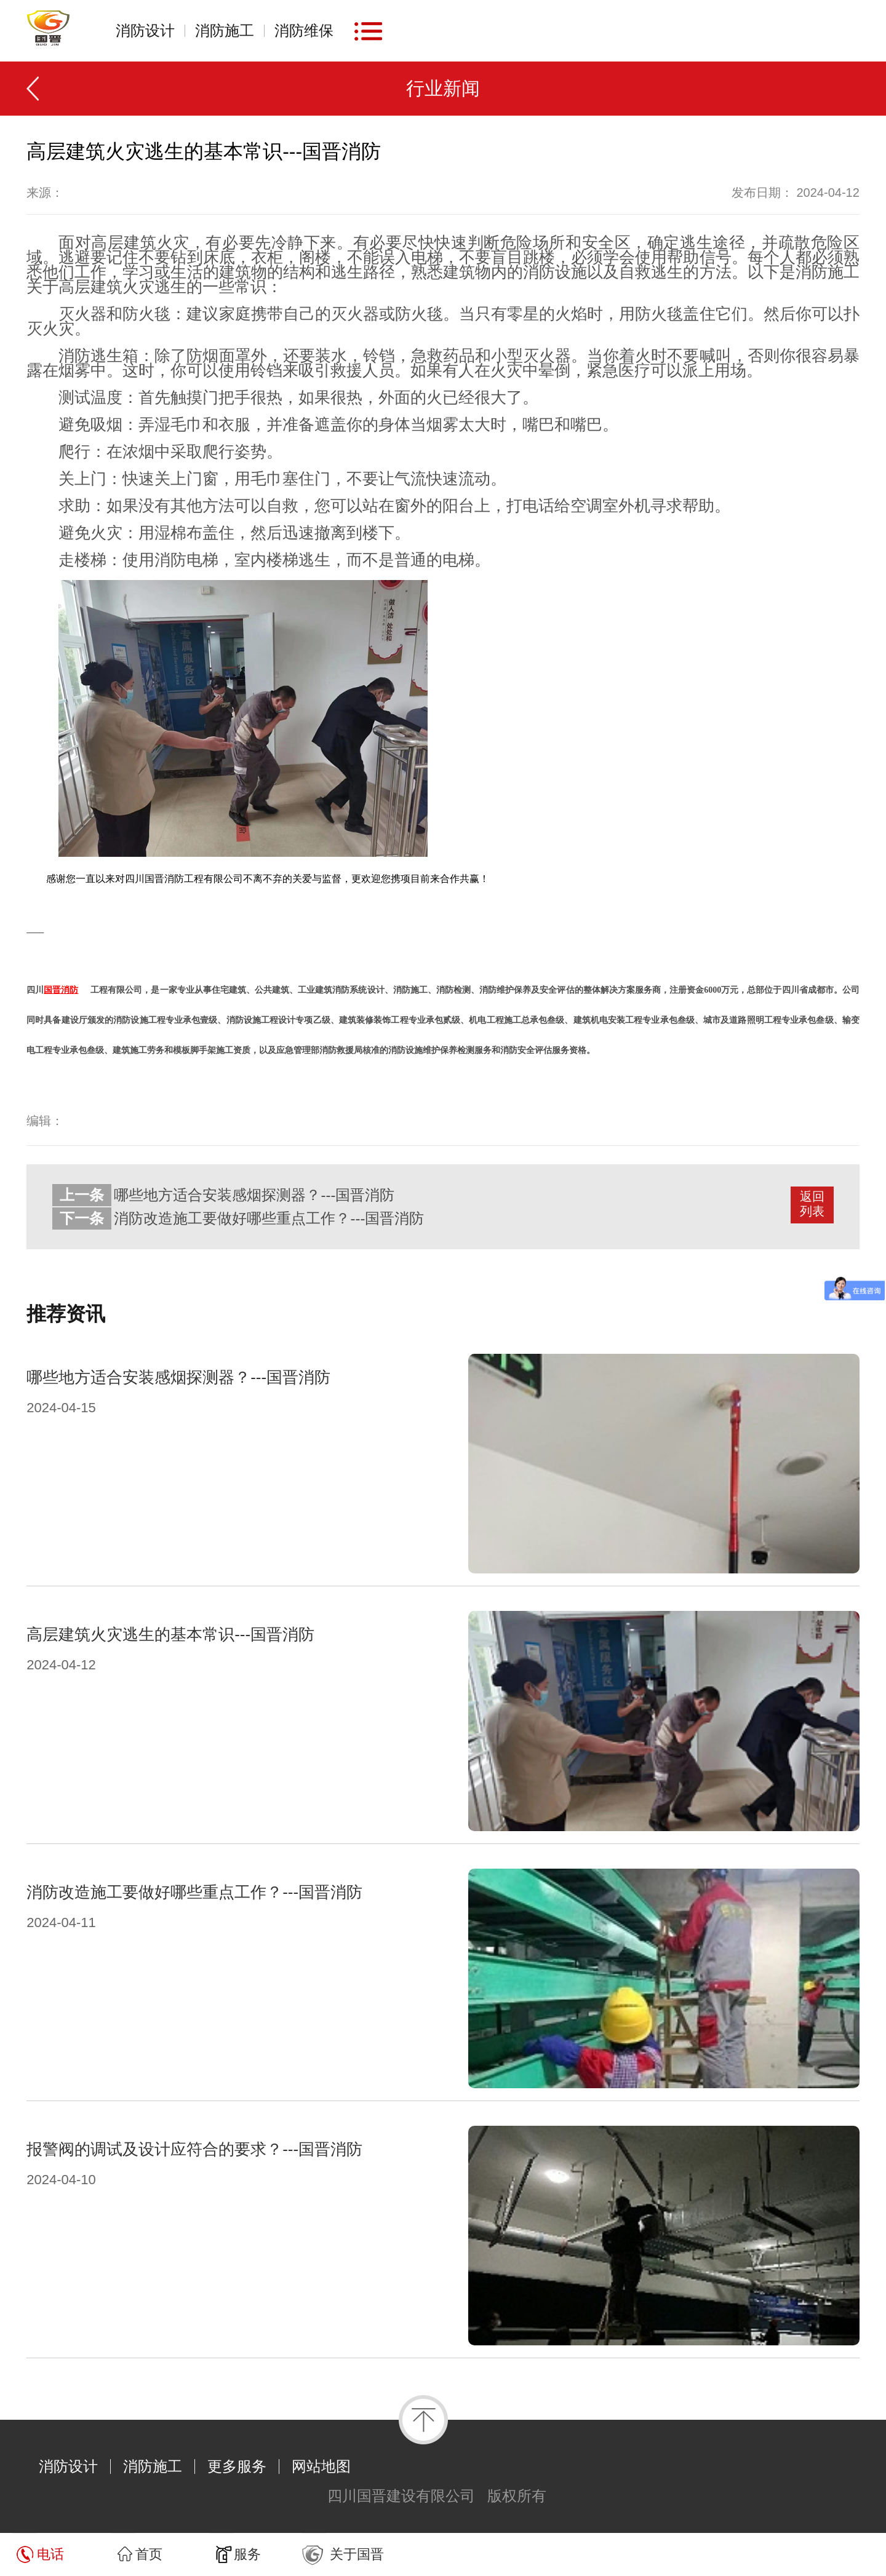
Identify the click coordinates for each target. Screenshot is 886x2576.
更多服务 (236, 2466)
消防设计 (145, 31)
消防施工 (224, 31)
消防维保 (303, 31)
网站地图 (321, 2466)
